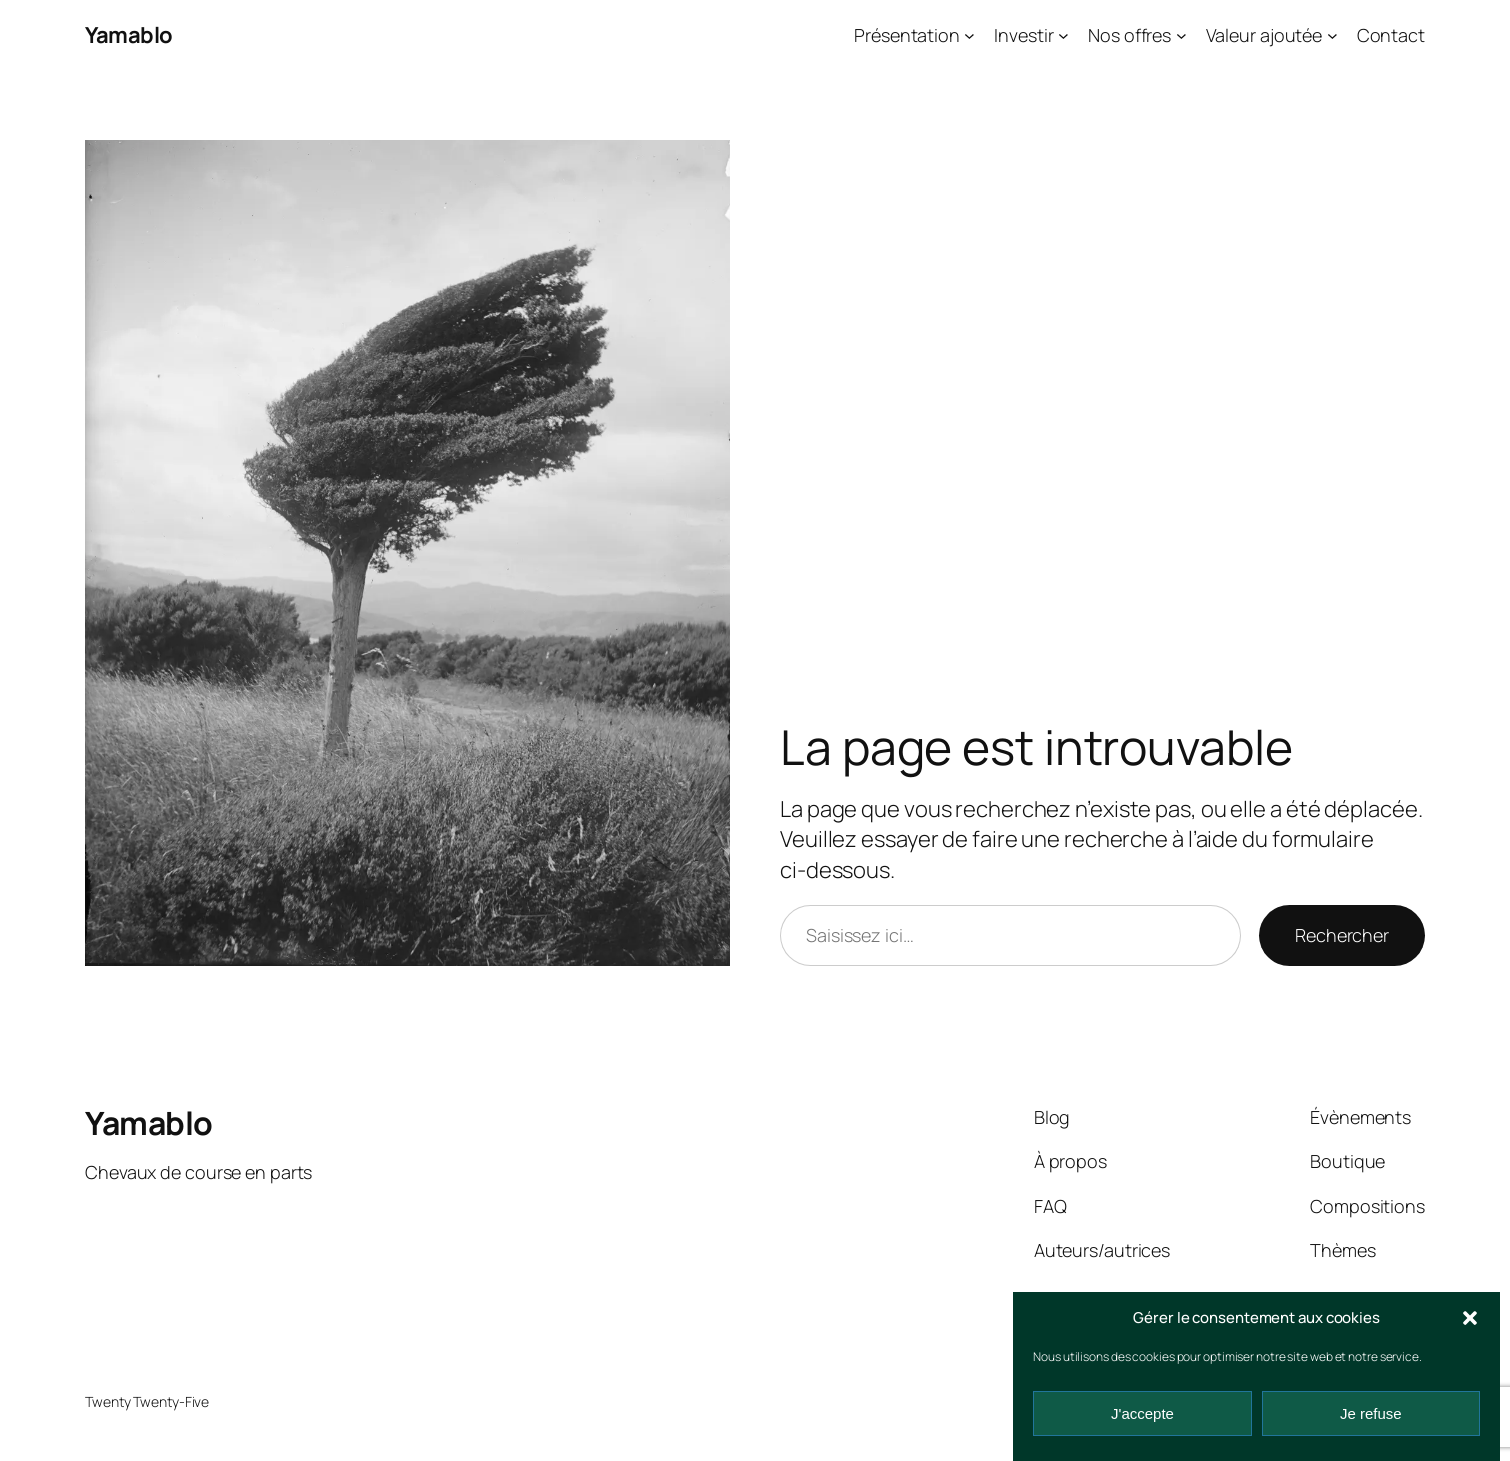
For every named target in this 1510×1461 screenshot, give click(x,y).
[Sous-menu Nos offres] (1181, 35)
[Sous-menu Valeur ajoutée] (1332, 35)
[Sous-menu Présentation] (969, 35)
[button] (1470, 1318)
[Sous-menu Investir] (1063, 35)
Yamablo (129, 35)
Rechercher (1342, 935)
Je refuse (1371, 1413)
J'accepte (1142, 1413)
